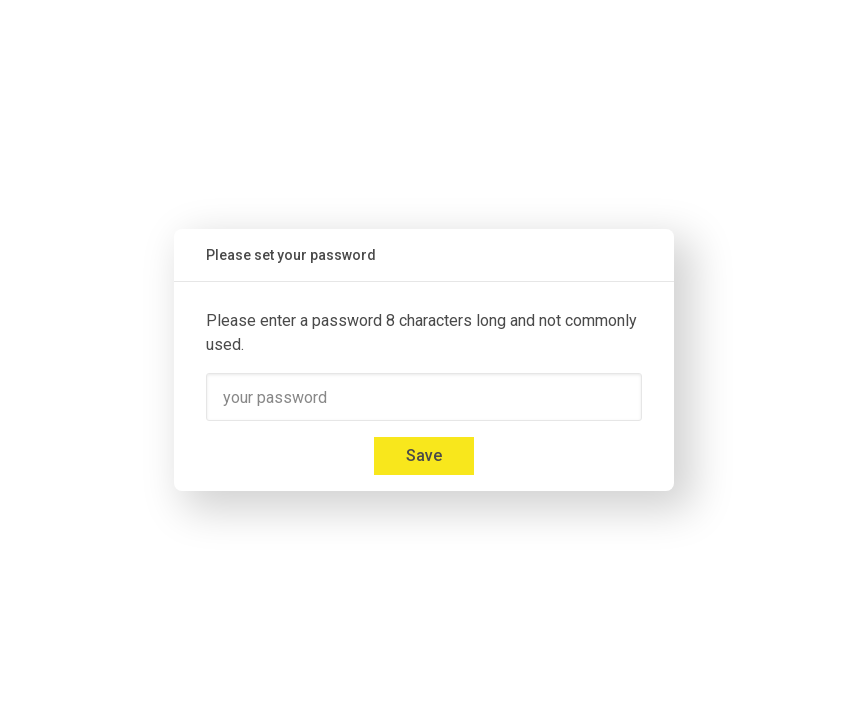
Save (424, 455)
